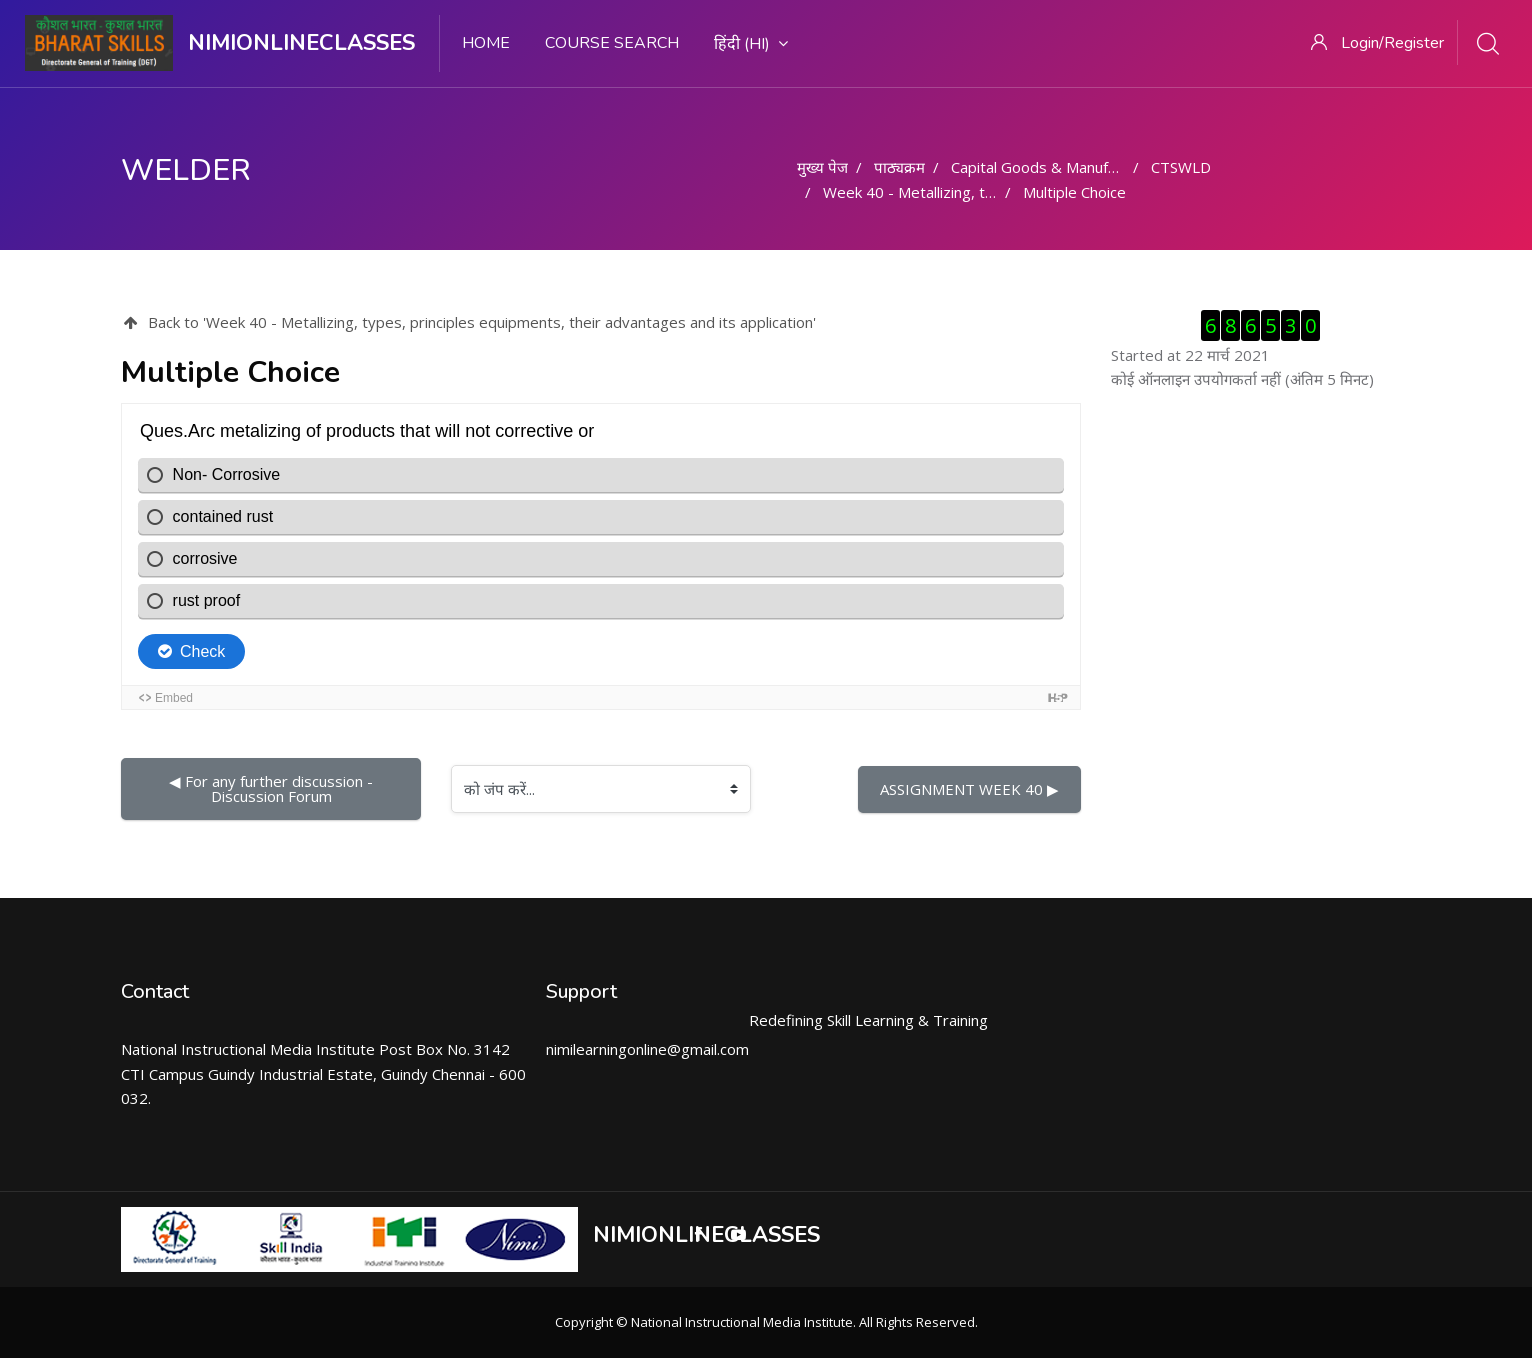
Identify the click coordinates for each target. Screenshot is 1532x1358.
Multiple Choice (1074, 192)
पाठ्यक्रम (899, 167)
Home (486, 43)
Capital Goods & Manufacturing (1057, 167)
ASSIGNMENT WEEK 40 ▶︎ (969, 789)
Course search (612, 43)
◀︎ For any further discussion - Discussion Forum (273, 788)
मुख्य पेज (822, 167)
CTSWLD (1181, 167)
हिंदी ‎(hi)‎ (751, 44)
